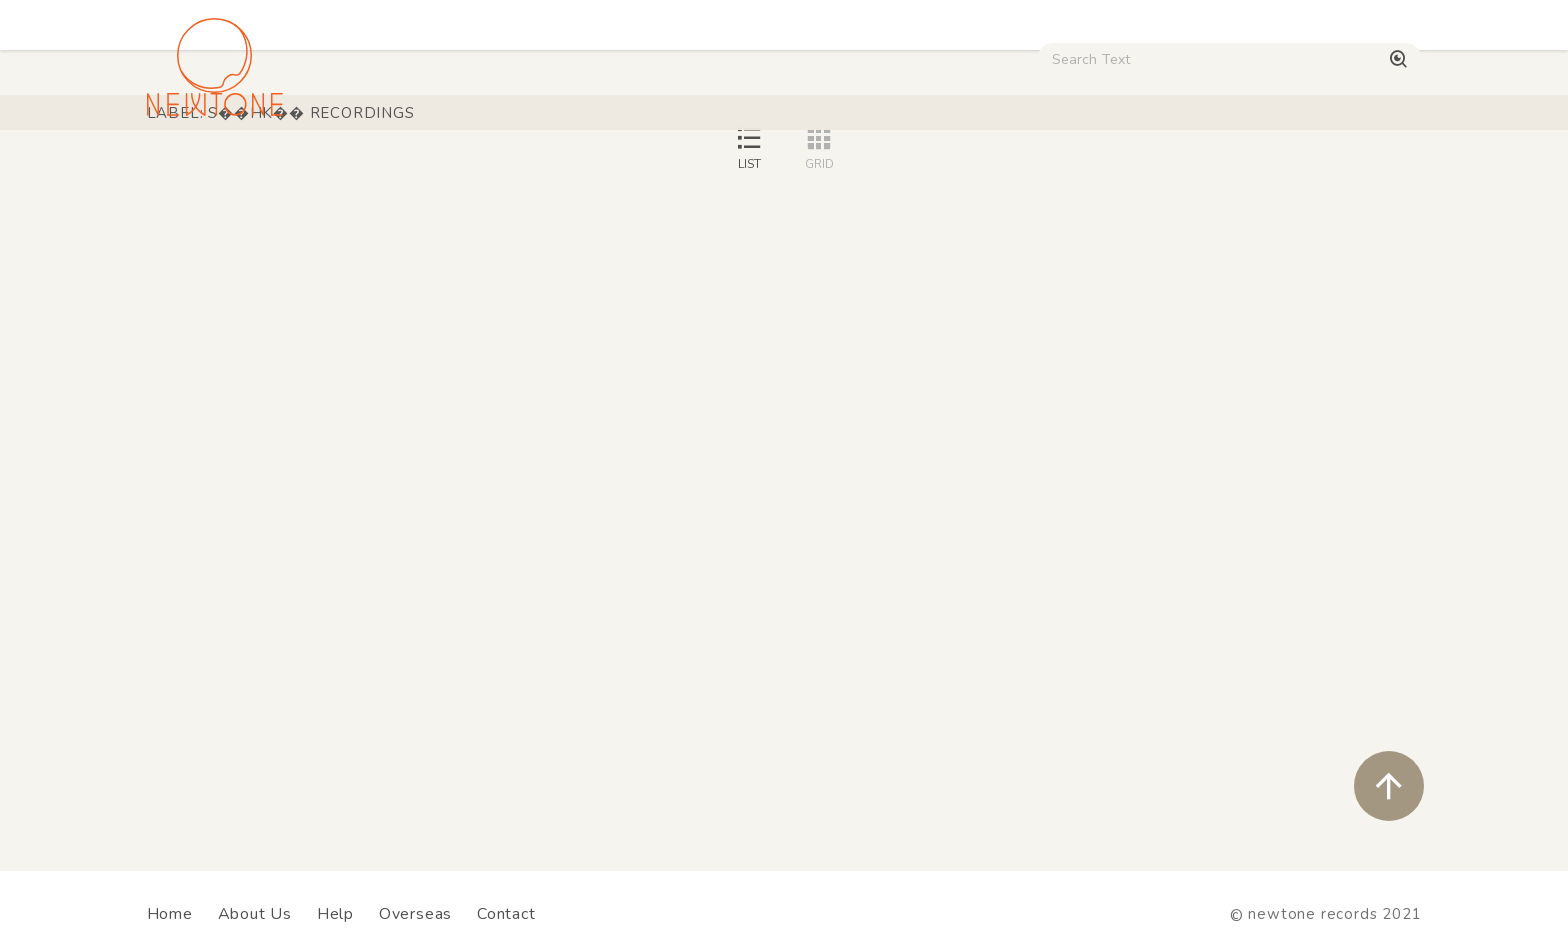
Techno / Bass (376, 171)
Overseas (415, 914)
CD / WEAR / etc (932, 171)
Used (1074, 171)
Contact (506, 914)
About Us (255, 914)
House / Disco (213, 171)
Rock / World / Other (730, 171)
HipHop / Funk (539, 171)
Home (170, 914)
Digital (1174, 171)
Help (335, 914)
